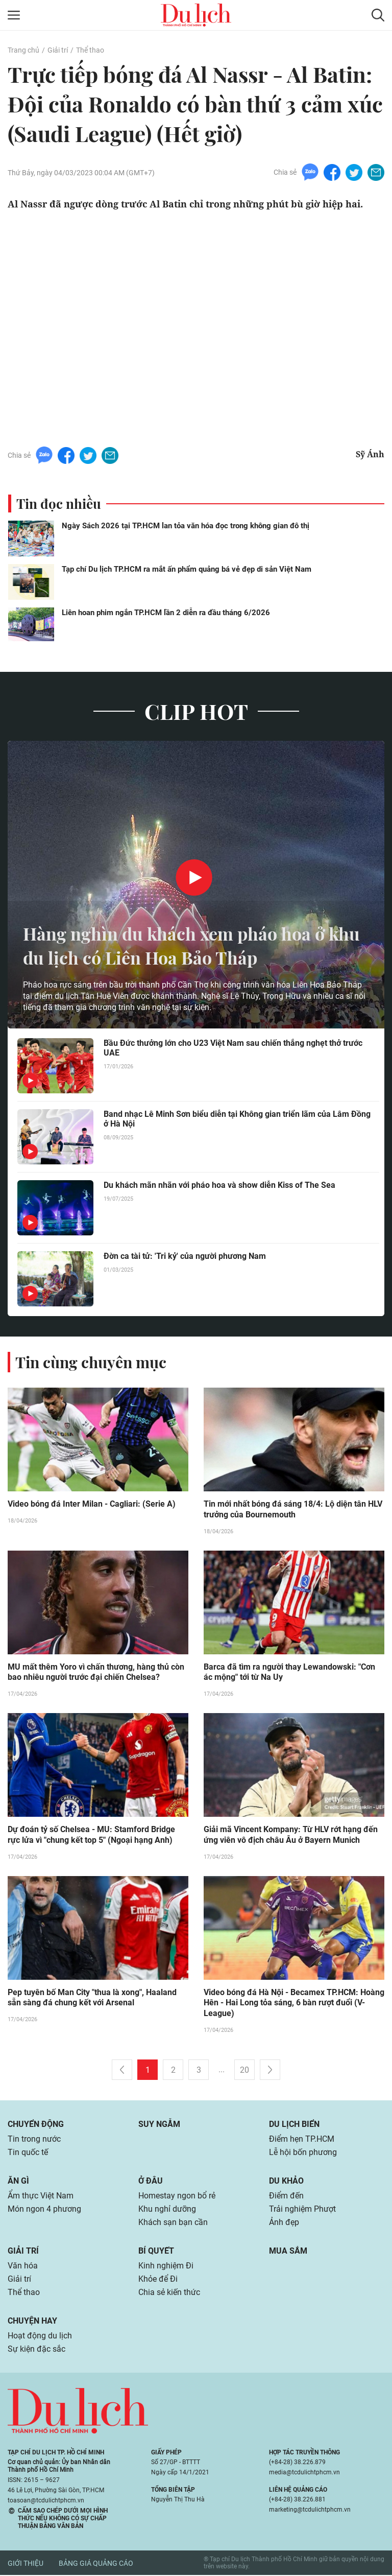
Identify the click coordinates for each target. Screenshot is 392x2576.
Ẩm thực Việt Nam (41, 2197)
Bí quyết (156, 2252)
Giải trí (57, 50)
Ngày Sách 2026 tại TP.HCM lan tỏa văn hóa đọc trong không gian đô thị (185, 525)
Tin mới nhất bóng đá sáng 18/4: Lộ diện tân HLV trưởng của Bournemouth (293, 1510)
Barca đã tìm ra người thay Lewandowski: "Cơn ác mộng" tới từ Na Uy (289, 1672)
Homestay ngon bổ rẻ (176, 2197)
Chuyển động (36, 2125)
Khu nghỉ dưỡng (167, 2210)
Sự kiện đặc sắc (36, 2350)
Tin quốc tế (28, 2153)
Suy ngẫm (159, 2125)
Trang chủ (23, 50)
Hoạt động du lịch (40, 2336)
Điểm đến (286, 2197)
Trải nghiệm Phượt (302, 2210)
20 (244, 2071)
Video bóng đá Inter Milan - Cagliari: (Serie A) (92, 1504)
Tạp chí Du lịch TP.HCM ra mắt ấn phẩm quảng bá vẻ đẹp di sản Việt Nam (186, 569)
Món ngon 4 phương (44, 2210)
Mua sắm (288, 2252)
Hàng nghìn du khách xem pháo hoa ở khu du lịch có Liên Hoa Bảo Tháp (181, 945)
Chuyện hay (32, 2322)
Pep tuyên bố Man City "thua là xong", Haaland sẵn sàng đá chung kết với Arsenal (92, 1998)
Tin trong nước (34, 2140)
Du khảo (286, 2182)
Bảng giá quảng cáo (96, 2564)
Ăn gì (18, 2182)
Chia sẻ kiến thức (169, 2293)
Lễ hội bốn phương (303, 2153)
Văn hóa (23, 2266)
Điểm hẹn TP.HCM (301, 2140)
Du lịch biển (294, 2125)
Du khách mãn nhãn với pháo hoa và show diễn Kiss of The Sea (219, 1185)
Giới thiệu (25, 2564)
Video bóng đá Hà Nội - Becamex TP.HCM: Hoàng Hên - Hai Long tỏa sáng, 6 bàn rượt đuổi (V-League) (294, 2004)
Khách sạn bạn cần (173, 2223)
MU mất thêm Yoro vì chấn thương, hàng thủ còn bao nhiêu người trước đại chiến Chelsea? (96, 1672)
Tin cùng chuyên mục (90, 1362)
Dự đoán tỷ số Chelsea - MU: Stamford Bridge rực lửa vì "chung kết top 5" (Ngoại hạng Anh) (91, 1835)
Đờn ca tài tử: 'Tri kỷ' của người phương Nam (185, 1256)
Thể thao (90, 50)
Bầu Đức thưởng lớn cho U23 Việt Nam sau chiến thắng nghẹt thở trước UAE (233, 1048)
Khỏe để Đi (158, 2280)
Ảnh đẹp (284, 2223)
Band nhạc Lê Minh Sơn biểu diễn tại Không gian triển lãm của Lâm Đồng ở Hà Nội (237, 1119)
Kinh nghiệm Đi (165, 2266)
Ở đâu (150, 2182)
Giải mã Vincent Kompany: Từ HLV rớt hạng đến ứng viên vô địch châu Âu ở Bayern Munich (291, 1835)
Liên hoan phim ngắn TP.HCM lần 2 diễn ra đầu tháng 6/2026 (166, 612)
